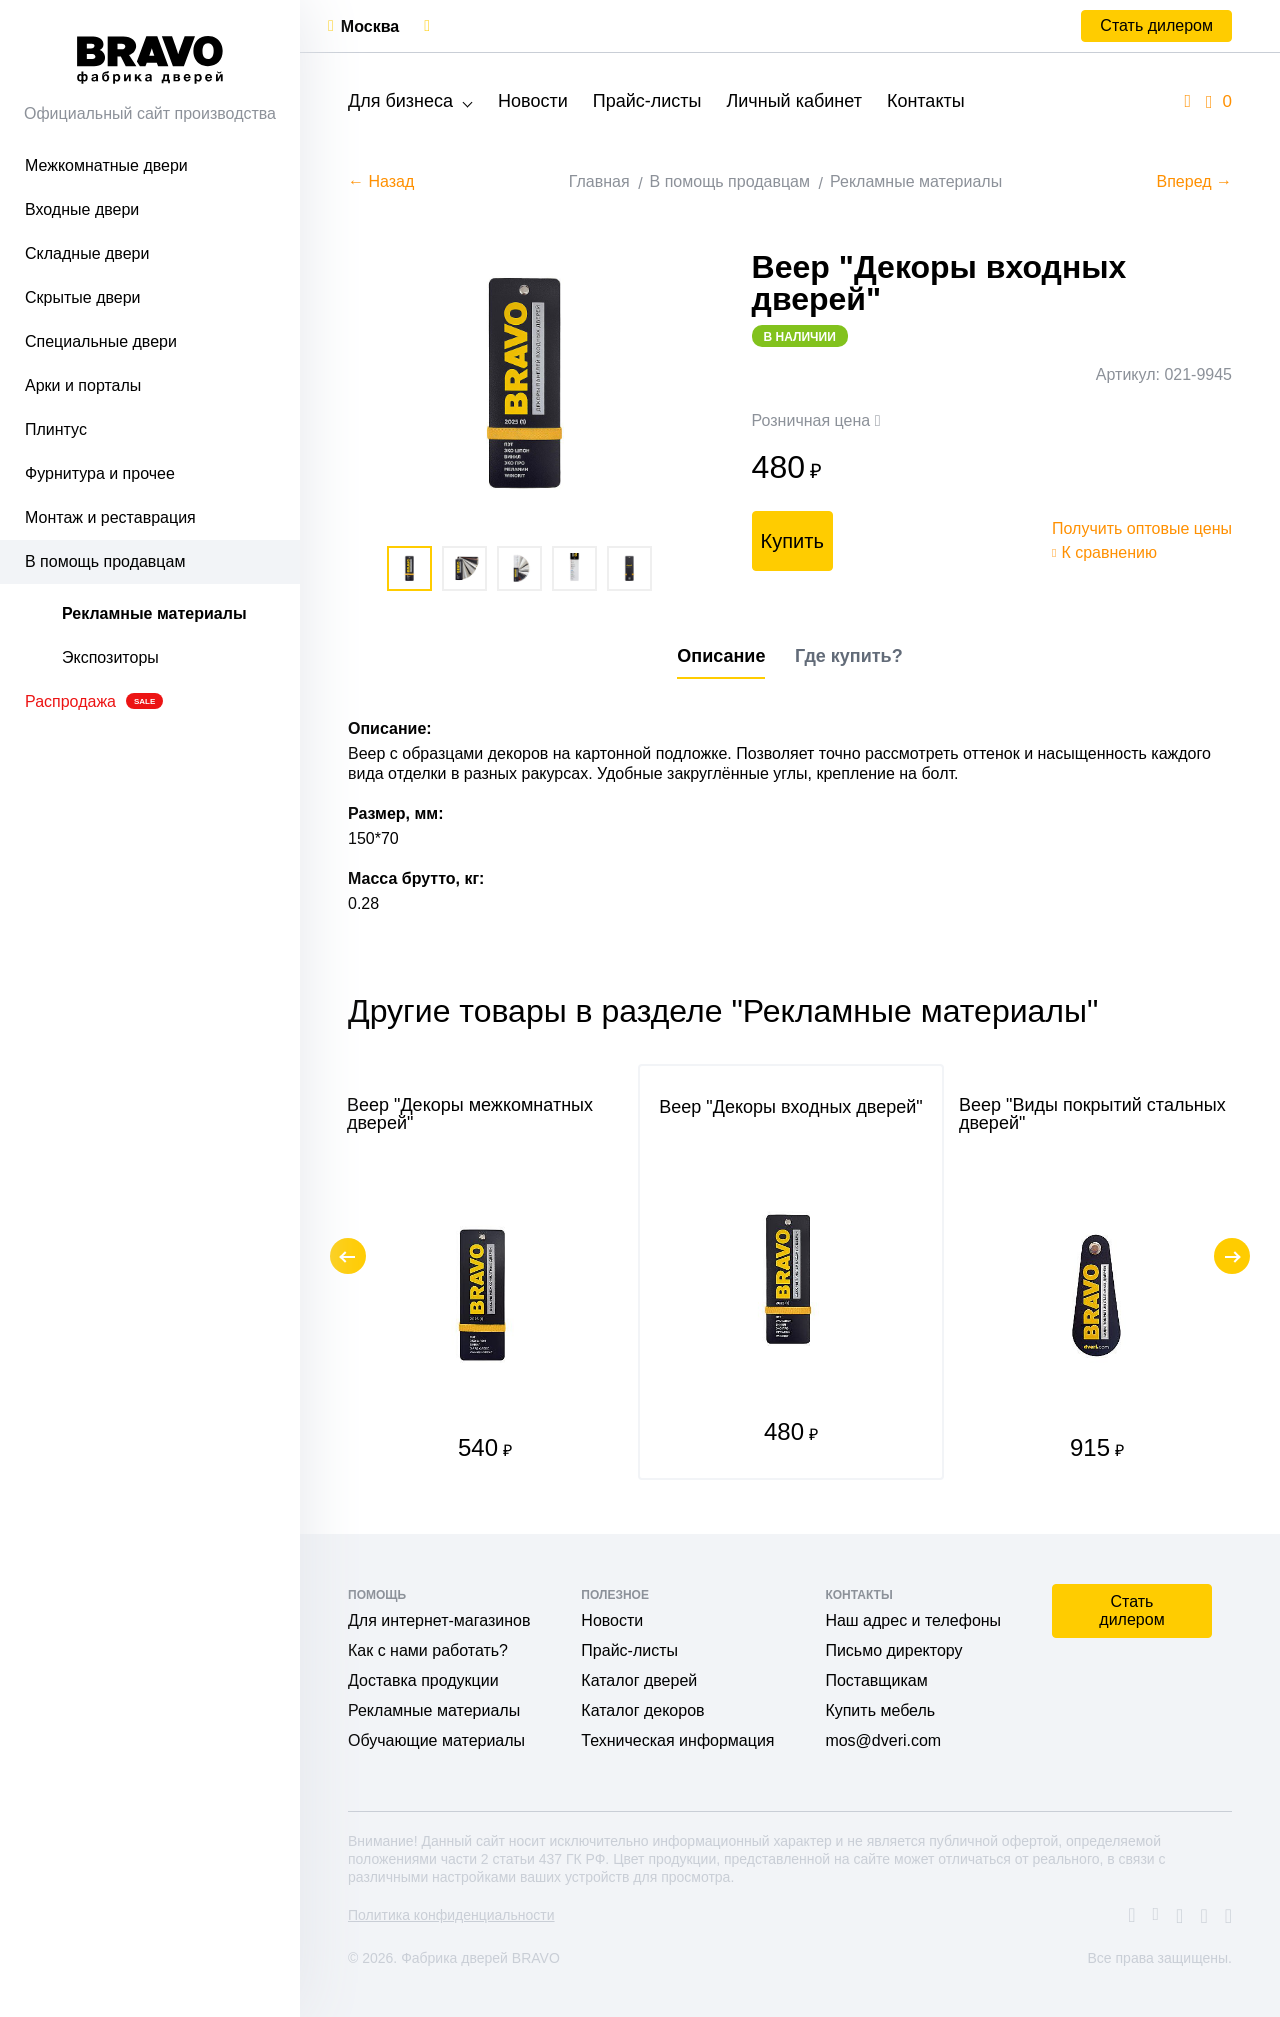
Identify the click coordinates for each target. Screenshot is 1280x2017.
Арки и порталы (83, 385)
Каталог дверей (639, 1680)
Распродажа (94, 701)
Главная (599, 181)
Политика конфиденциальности (451, 1915)
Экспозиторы (110, 657)
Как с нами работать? (428, 1650)
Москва (370, 26)
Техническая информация (677, 1740)
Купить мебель (880, 1710)
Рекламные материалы (154, 613)
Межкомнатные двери (106, 165)
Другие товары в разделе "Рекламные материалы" (723, 1011)
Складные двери (87, 253)
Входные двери (82, 209)
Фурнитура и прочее (100, 473)
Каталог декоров (642, 1710)
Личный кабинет (793, 101)
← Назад (381, 181)
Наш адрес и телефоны (913, 1620)
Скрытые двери (83, 297)
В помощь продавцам (105, 561)
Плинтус (56, 429)
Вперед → (1194, 181)
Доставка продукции (423, 1680)
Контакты (926, 101)
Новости (533, 101)
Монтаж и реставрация (110, 517)
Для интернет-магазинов (439, 1620)
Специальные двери (101, 341)
